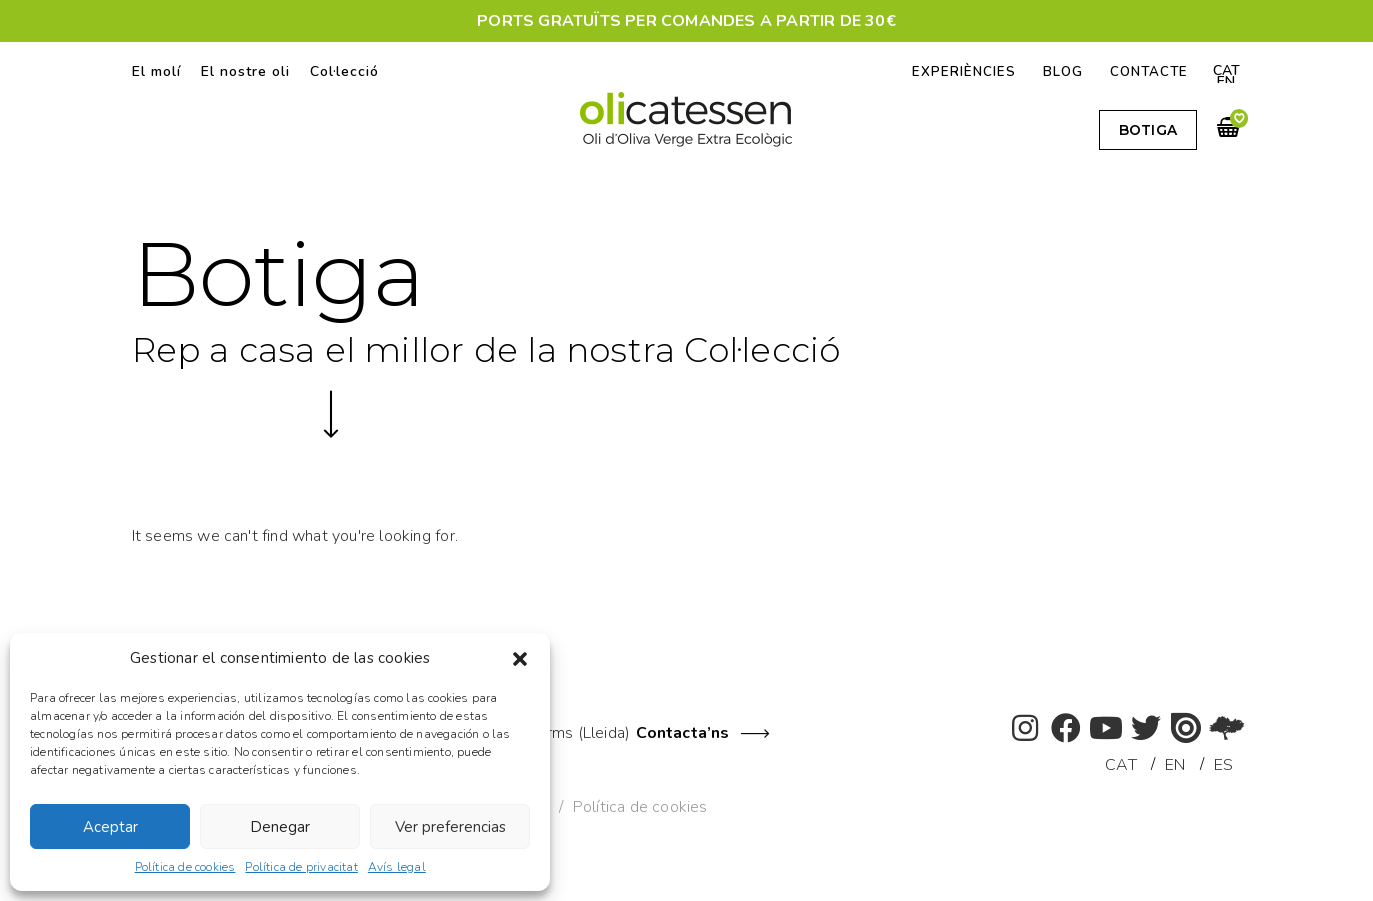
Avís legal (397, 867)
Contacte (1147, 72)
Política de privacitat (301, 867)
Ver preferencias (450, 827)
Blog (1059, 72)
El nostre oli (245, 71)
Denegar (280, 827)
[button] (520, 659)
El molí (156, 71)
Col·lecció (344, 71)
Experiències (959, 72)
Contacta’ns (682, 733)
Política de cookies (185, 867)
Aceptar (110, 827)
